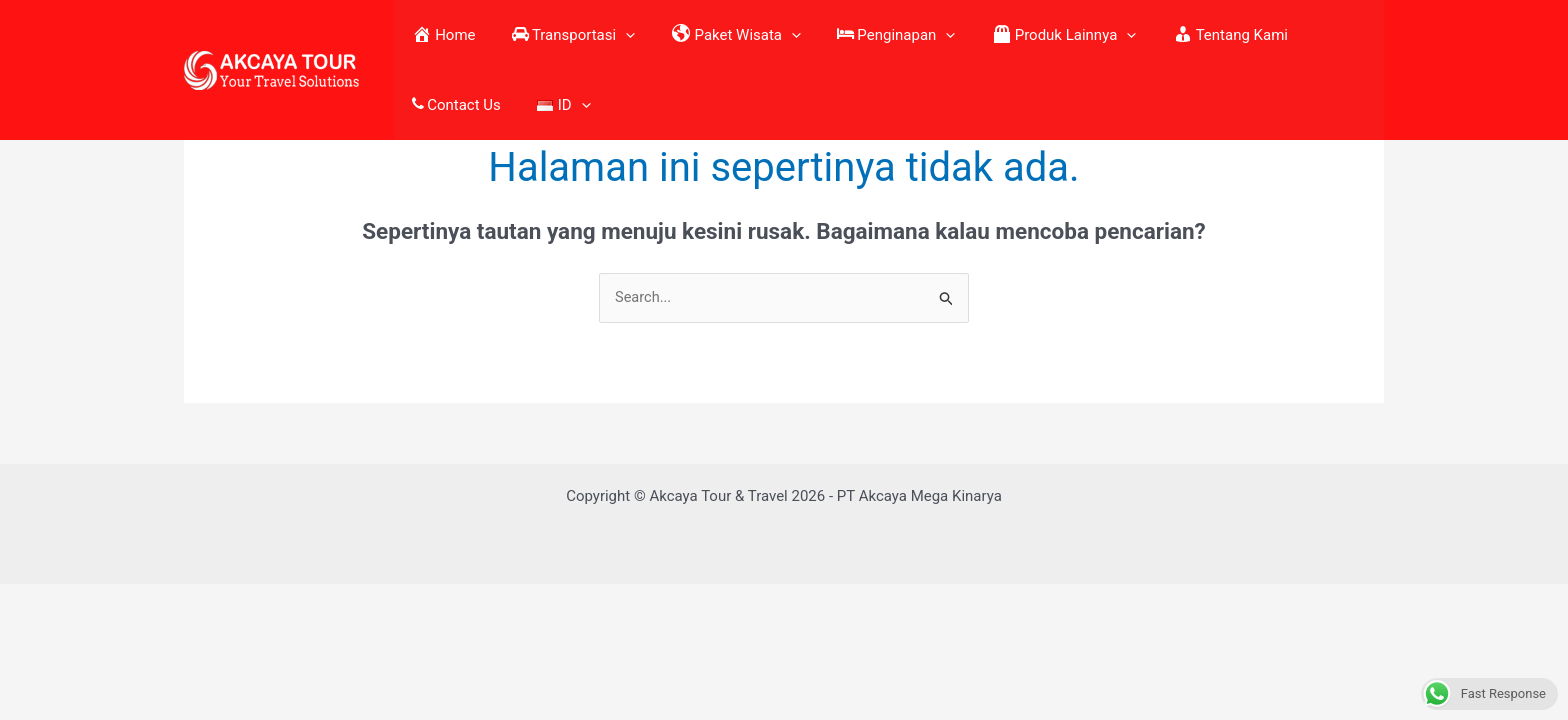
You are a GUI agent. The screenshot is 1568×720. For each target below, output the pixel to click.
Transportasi (555, 35)
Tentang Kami (1139, 34)
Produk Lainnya (991, 35)
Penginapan (842, 35)
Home (444, 34)
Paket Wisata (700, 35)
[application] (607, 35)
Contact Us (1259, 35)
